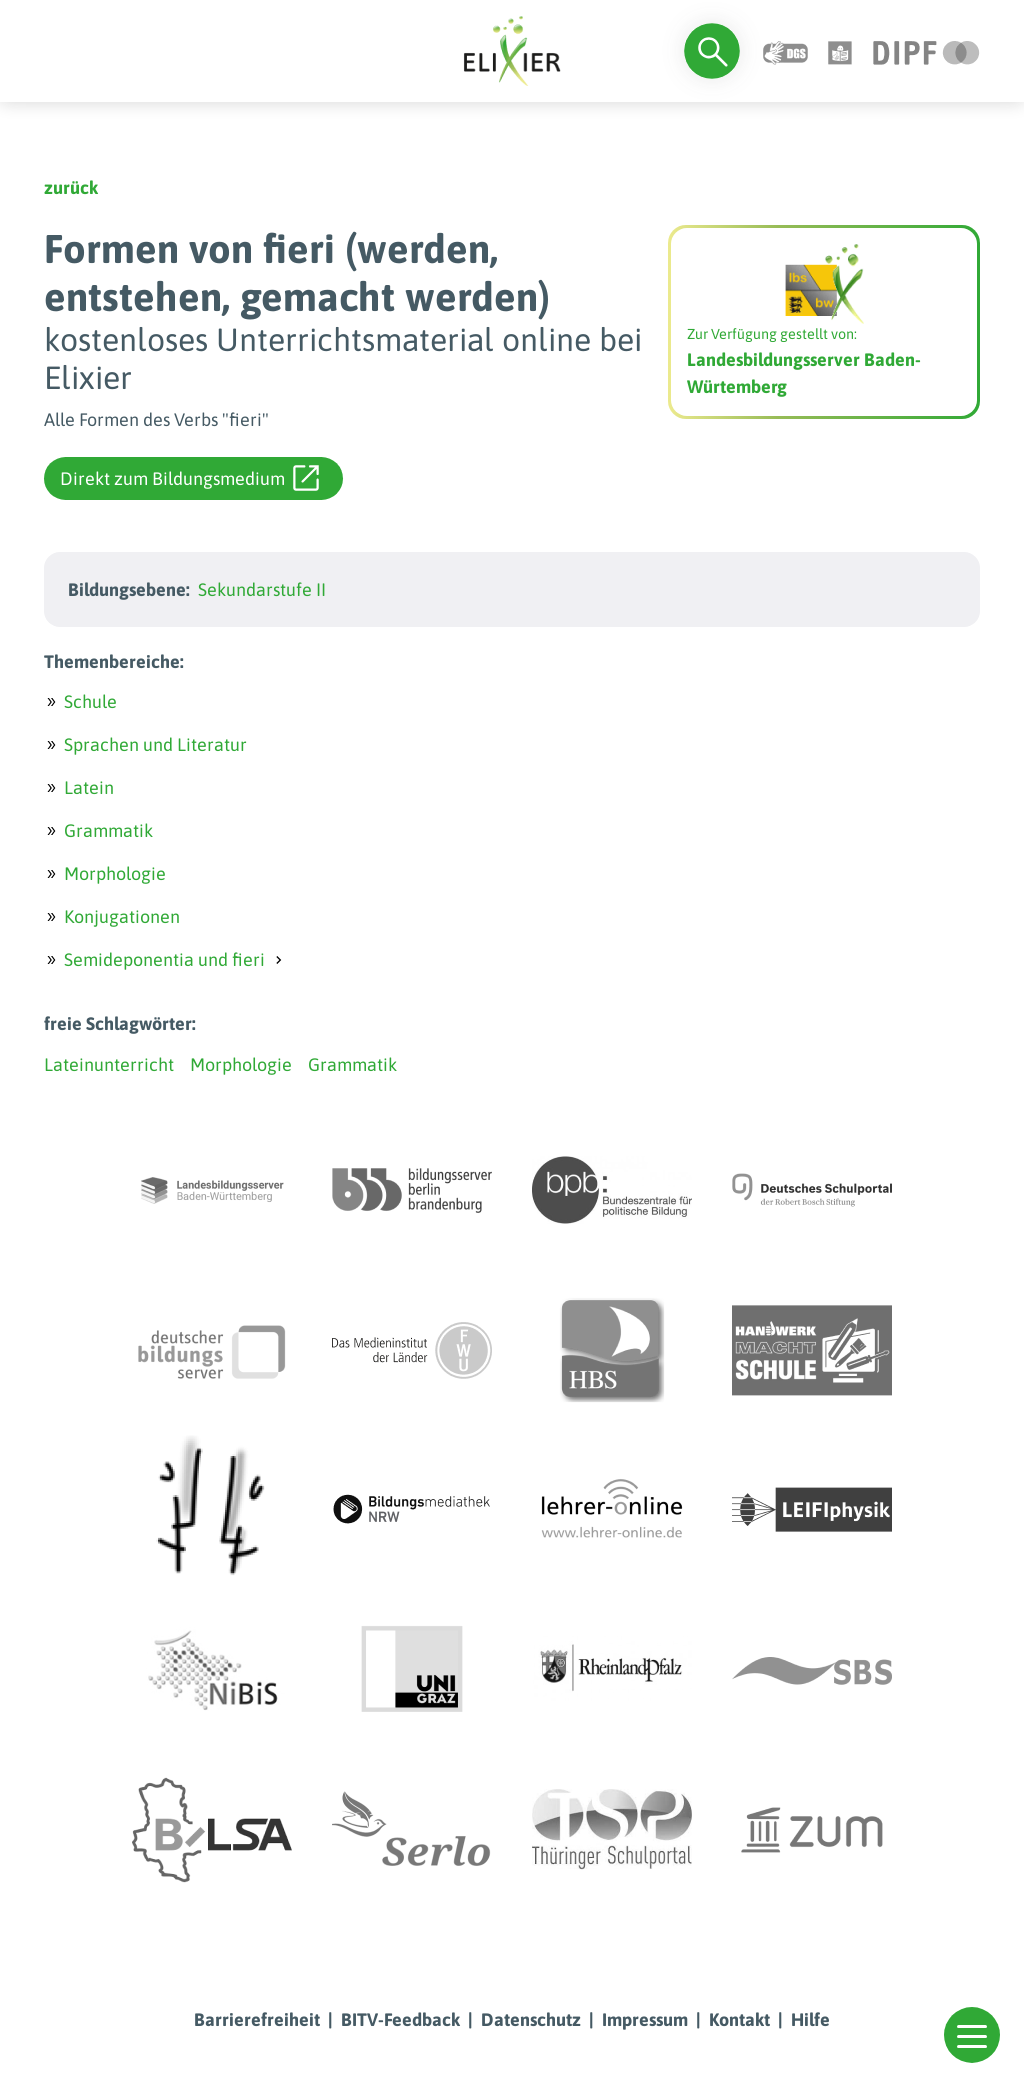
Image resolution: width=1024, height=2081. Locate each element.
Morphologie (115, 873)
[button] (972, 2035)
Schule (90, 701)
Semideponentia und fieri (164, 959)
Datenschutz (531, 2019)
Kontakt (739, 2019)
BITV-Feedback (400, 2019)
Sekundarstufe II (262, 589)
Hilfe (810, 2019)
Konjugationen (122, 916)
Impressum (645, 2019)
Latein (89, 787)
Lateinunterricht (109, 1064)
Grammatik (108, 830)
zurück (71, 187)
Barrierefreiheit (257, 2019)
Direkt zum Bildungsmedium (189, 478)
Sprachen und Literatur (155, 744)
